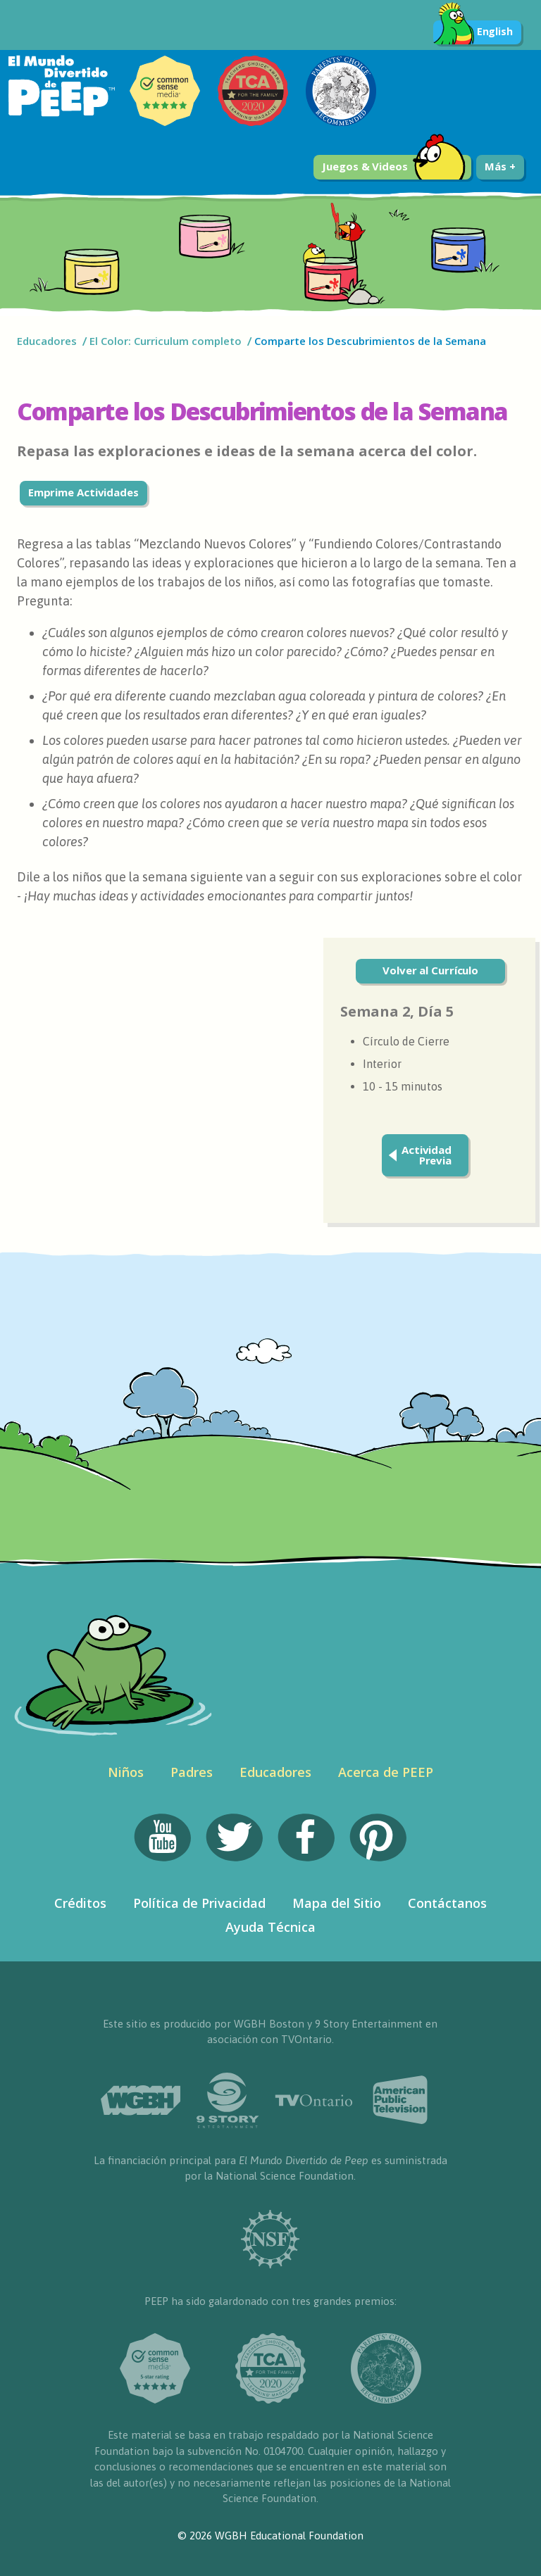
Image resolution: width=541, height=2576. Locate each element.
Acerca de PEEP (385, 1772)
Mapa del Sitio (336, 1903)
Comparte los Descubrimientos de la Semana (370, 341)
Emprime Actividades (83, 492)
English (473, 32)
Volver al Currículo (430, 970)
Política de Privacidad (199, 1903)
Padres (191, 1772)
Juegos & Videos (394, 167)
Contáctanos (447, 1903)
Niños (126, 1772)
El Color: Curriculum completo (165, 341)
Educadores (47, 341)
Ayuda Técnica (270, 1926)
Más (500, 166)
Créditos (80, 1903)
